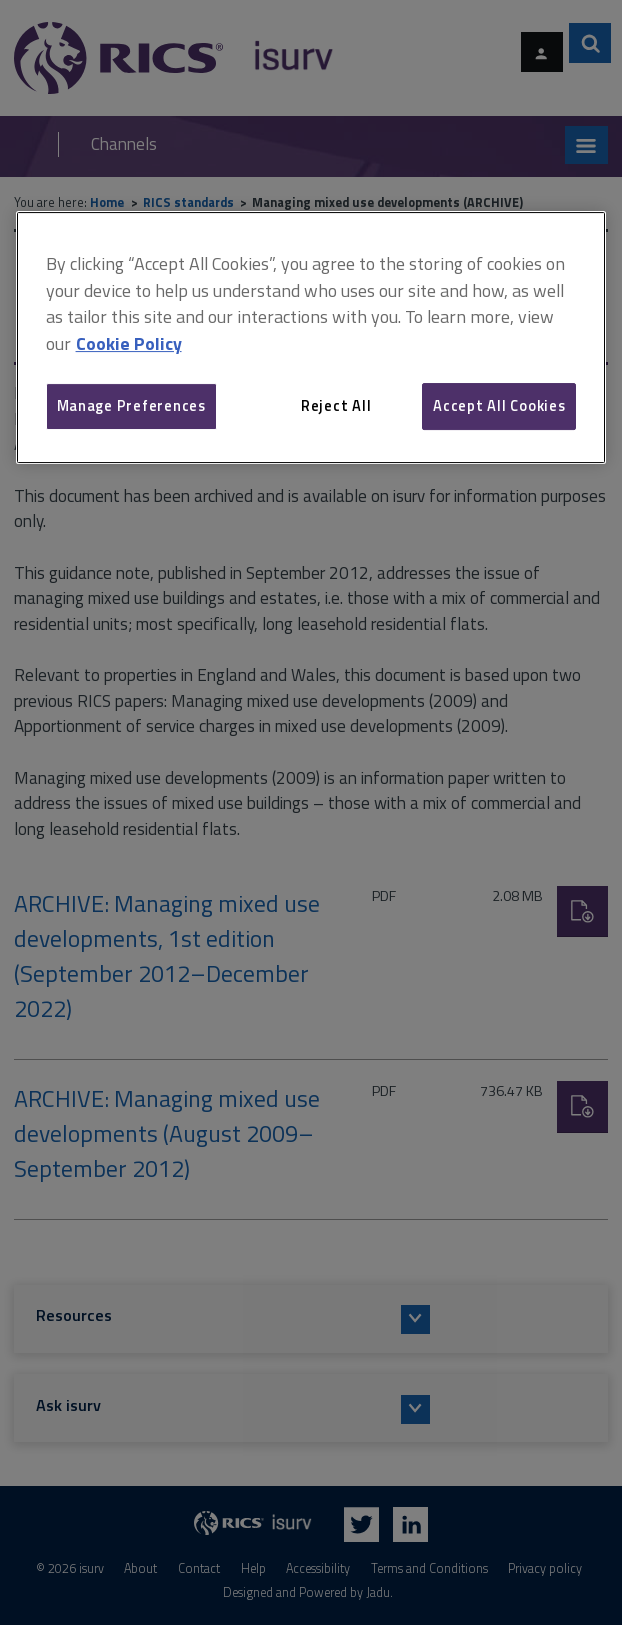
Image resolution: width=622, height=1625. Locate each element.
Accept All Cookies (499, 405)
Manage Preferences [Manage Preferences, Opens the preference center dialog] (131, 405)
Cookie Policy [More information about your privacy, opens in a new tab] (129, 343)
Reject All (336, 405)
